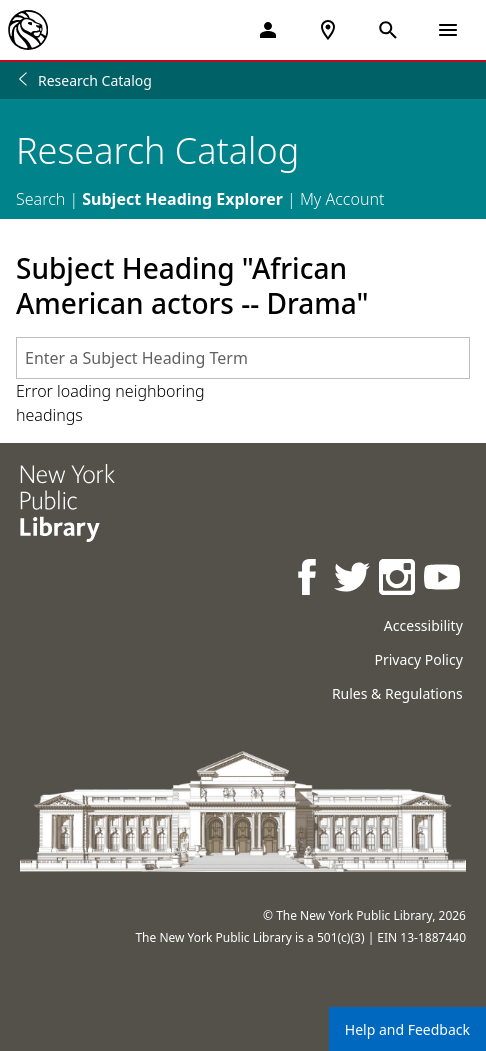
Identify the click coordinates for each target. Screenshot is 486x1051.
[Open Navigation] (448, 30)
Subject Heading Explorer (182, 199)
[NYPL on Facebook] (308, 579)
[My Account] (268, 30)
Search (40, 199)
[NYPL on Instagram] (398, 579)
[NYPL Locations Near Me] (328, 30)
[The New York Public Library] (28, 30)
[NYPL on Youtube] (443, 579)
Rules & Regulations (397, 693)
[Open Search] (388, 30)
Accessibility (423, 625)
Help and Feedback (407, 1029)
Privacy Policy (418, 659)
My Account (342, 199)
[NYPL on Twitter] (353, 579)
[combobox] (243, 358)
